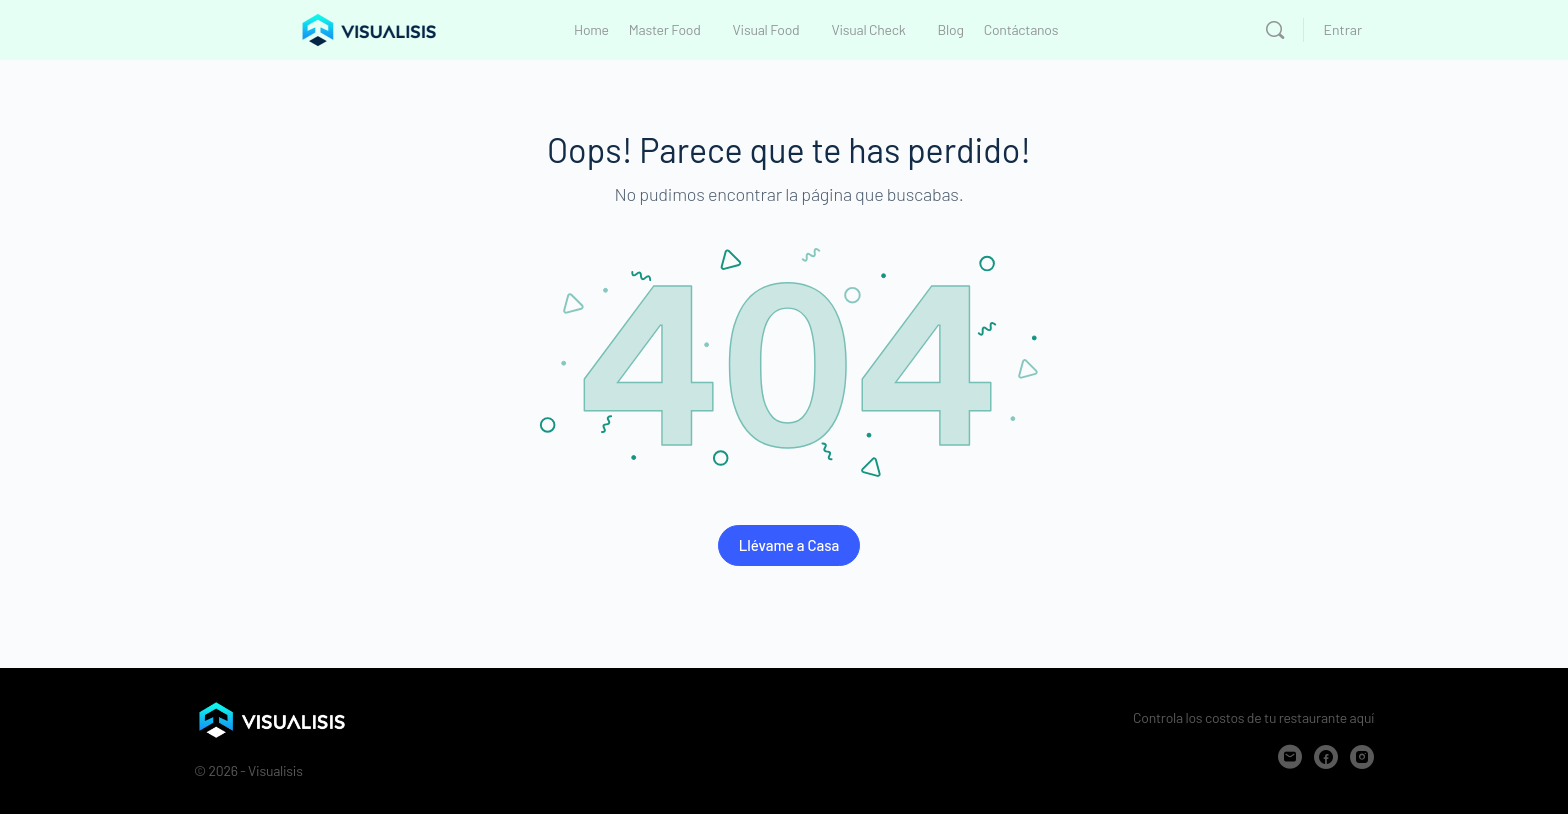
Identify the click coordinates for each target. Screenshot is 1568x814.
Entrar (1343, 29)
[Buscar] (1275, 30)
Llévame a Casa (789, 545)
